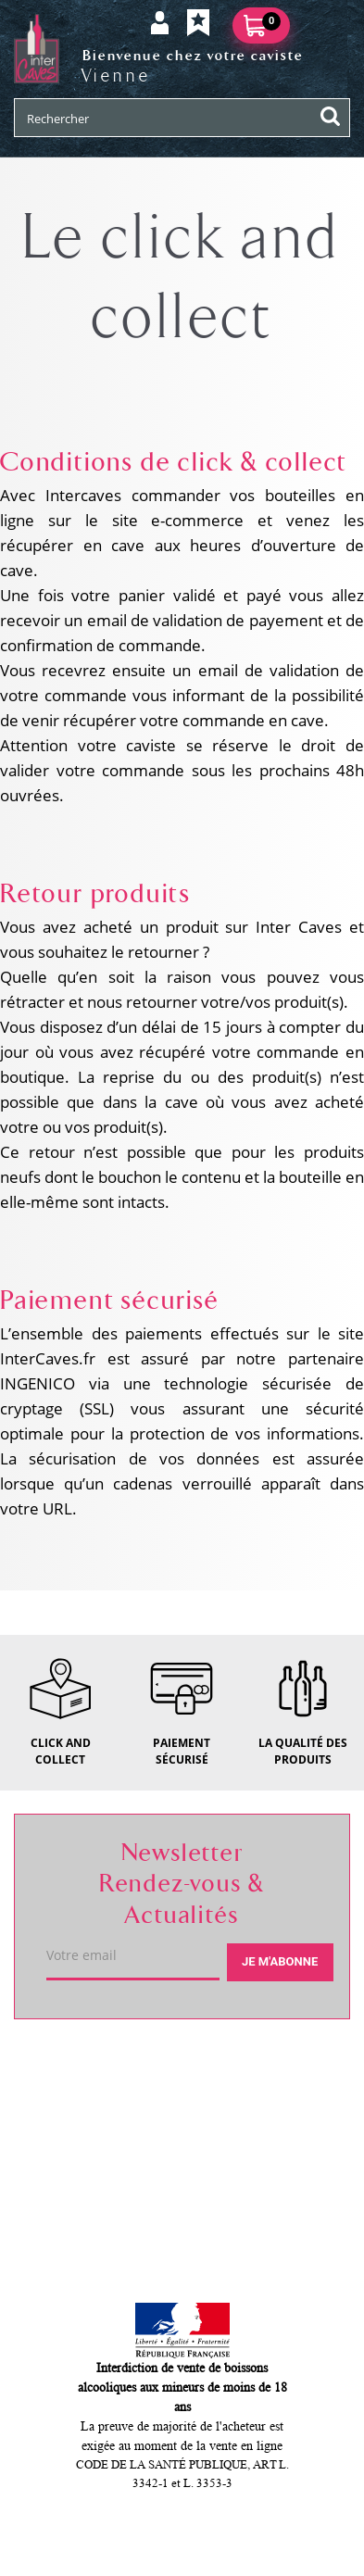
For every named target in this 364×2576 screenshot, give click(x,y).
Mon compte (80, 2198)
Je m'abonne (280, 1961)
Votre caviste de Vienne (127, 2066)
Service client (84, 2132)
